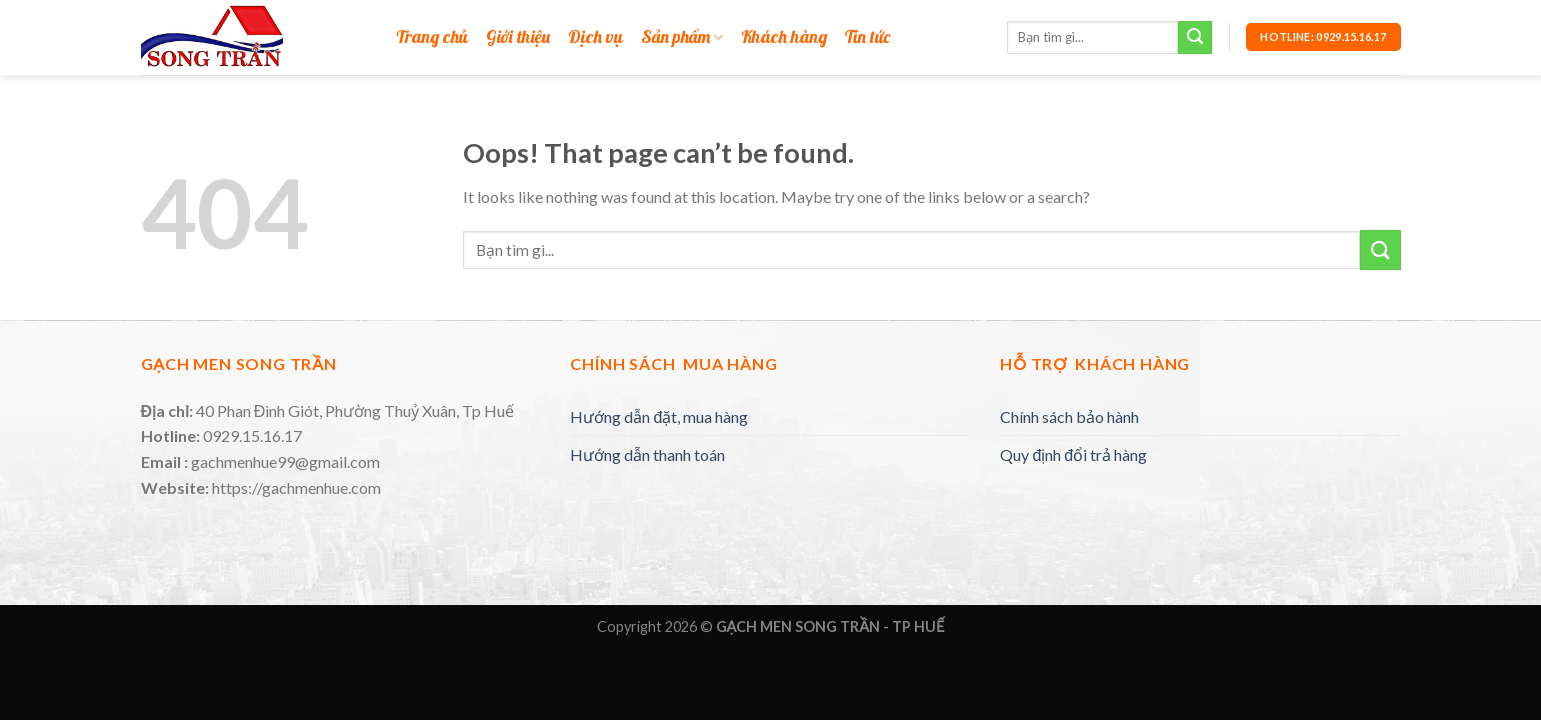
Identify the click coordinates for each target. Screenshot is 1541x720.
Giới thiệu (518, 38)
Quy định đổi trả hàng (1073, 454)
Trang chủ (432, 38)
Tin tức (867, 38)
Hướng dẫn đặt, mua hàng (659, 416)
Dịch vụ (595, 38)
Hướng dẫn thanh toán (647, 454)
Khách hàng (784, 38)
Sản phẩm (682, 38)
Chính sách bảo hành (1069, 416)
